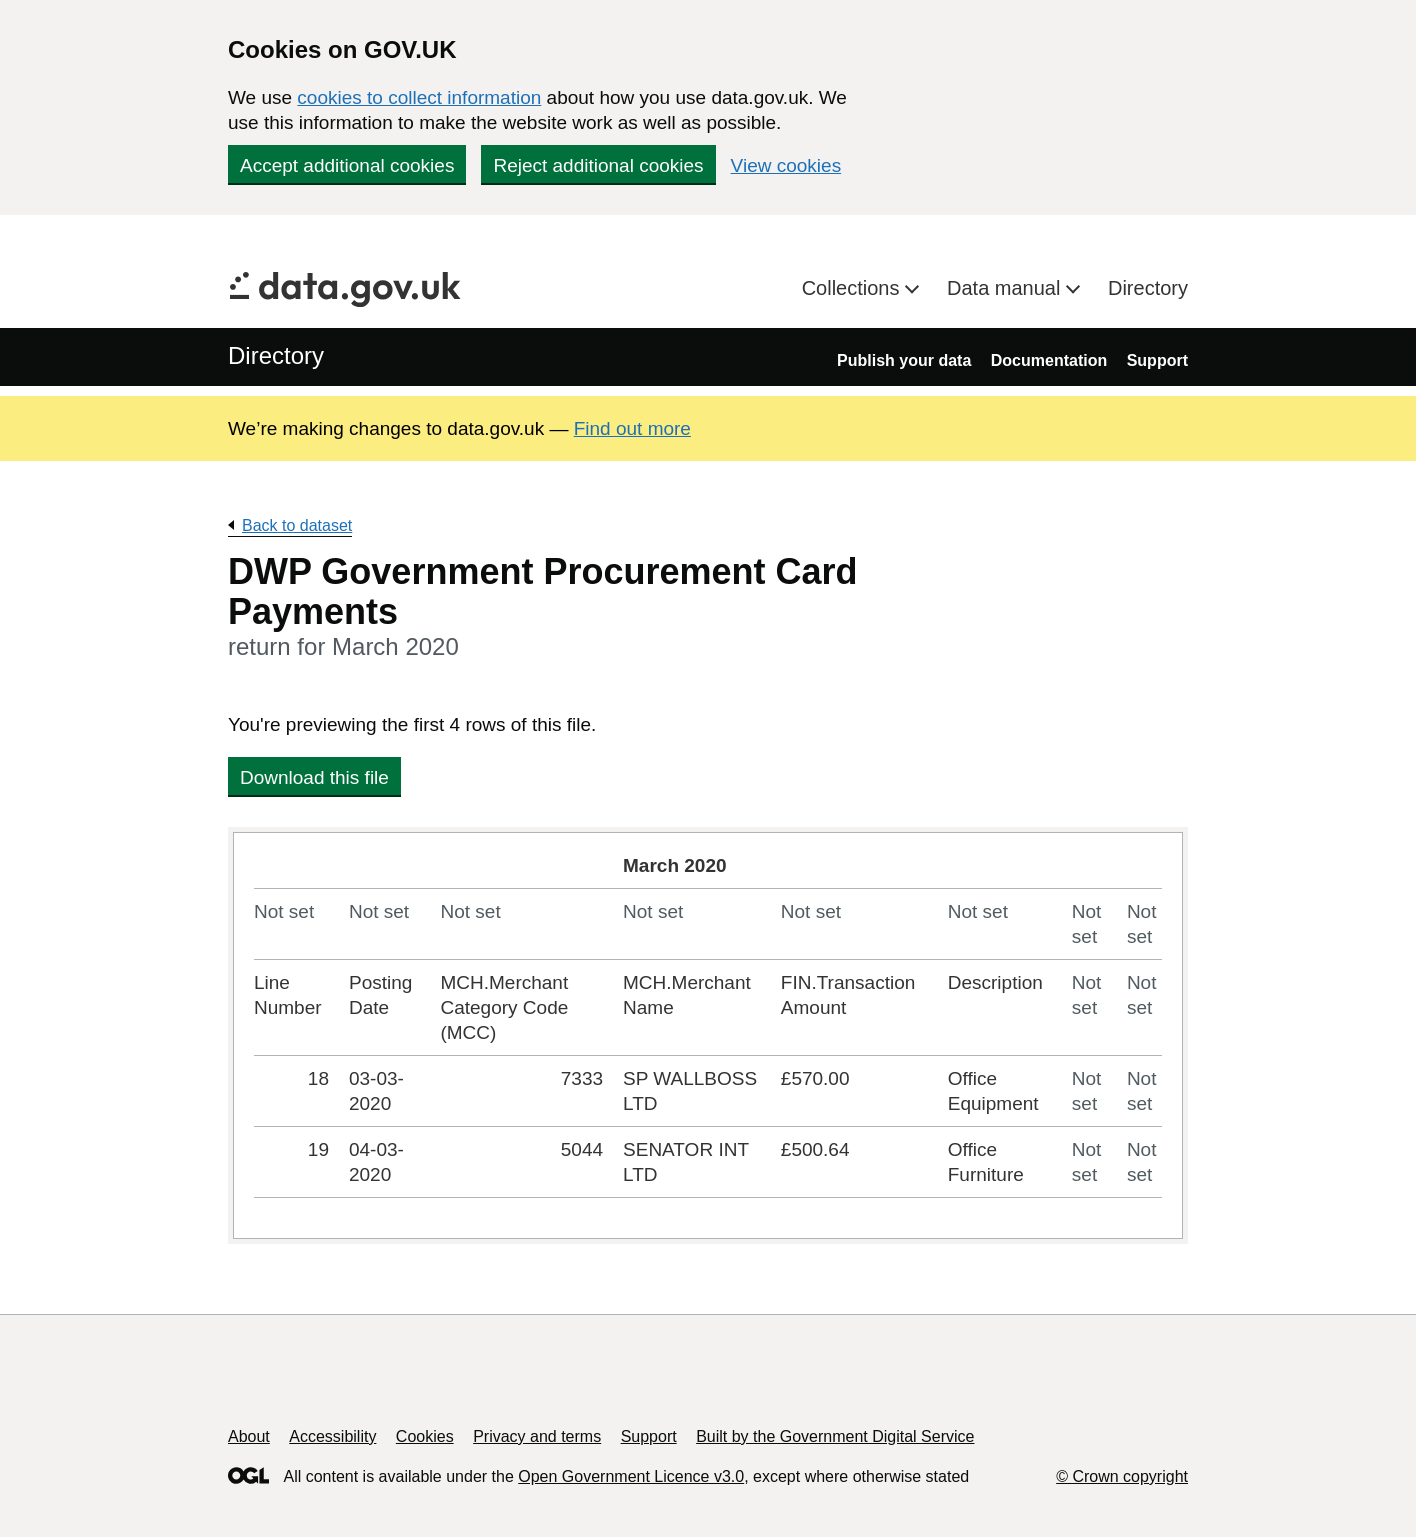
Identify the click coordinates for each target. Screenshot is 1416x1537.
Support (1157, 360)
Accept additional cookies (347, 165)
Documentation (1049, 360)
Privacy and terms (537, 1436)
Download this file (314, 777)
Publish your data (904, 360)
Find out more (632, 428)
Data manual (1006, 288)
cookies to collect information (419, 97)
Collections (853, 288)
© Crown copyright (1122, 1476)
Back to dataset (297, 525)
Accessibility (332, 1436)
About (249, 1436)
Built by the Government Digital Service (835, 1436)
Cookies (425, 1436)
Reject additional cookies (598, 165)
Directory (1148, 288)
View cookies (786, 165)
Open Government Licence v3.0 (631, 1476)
